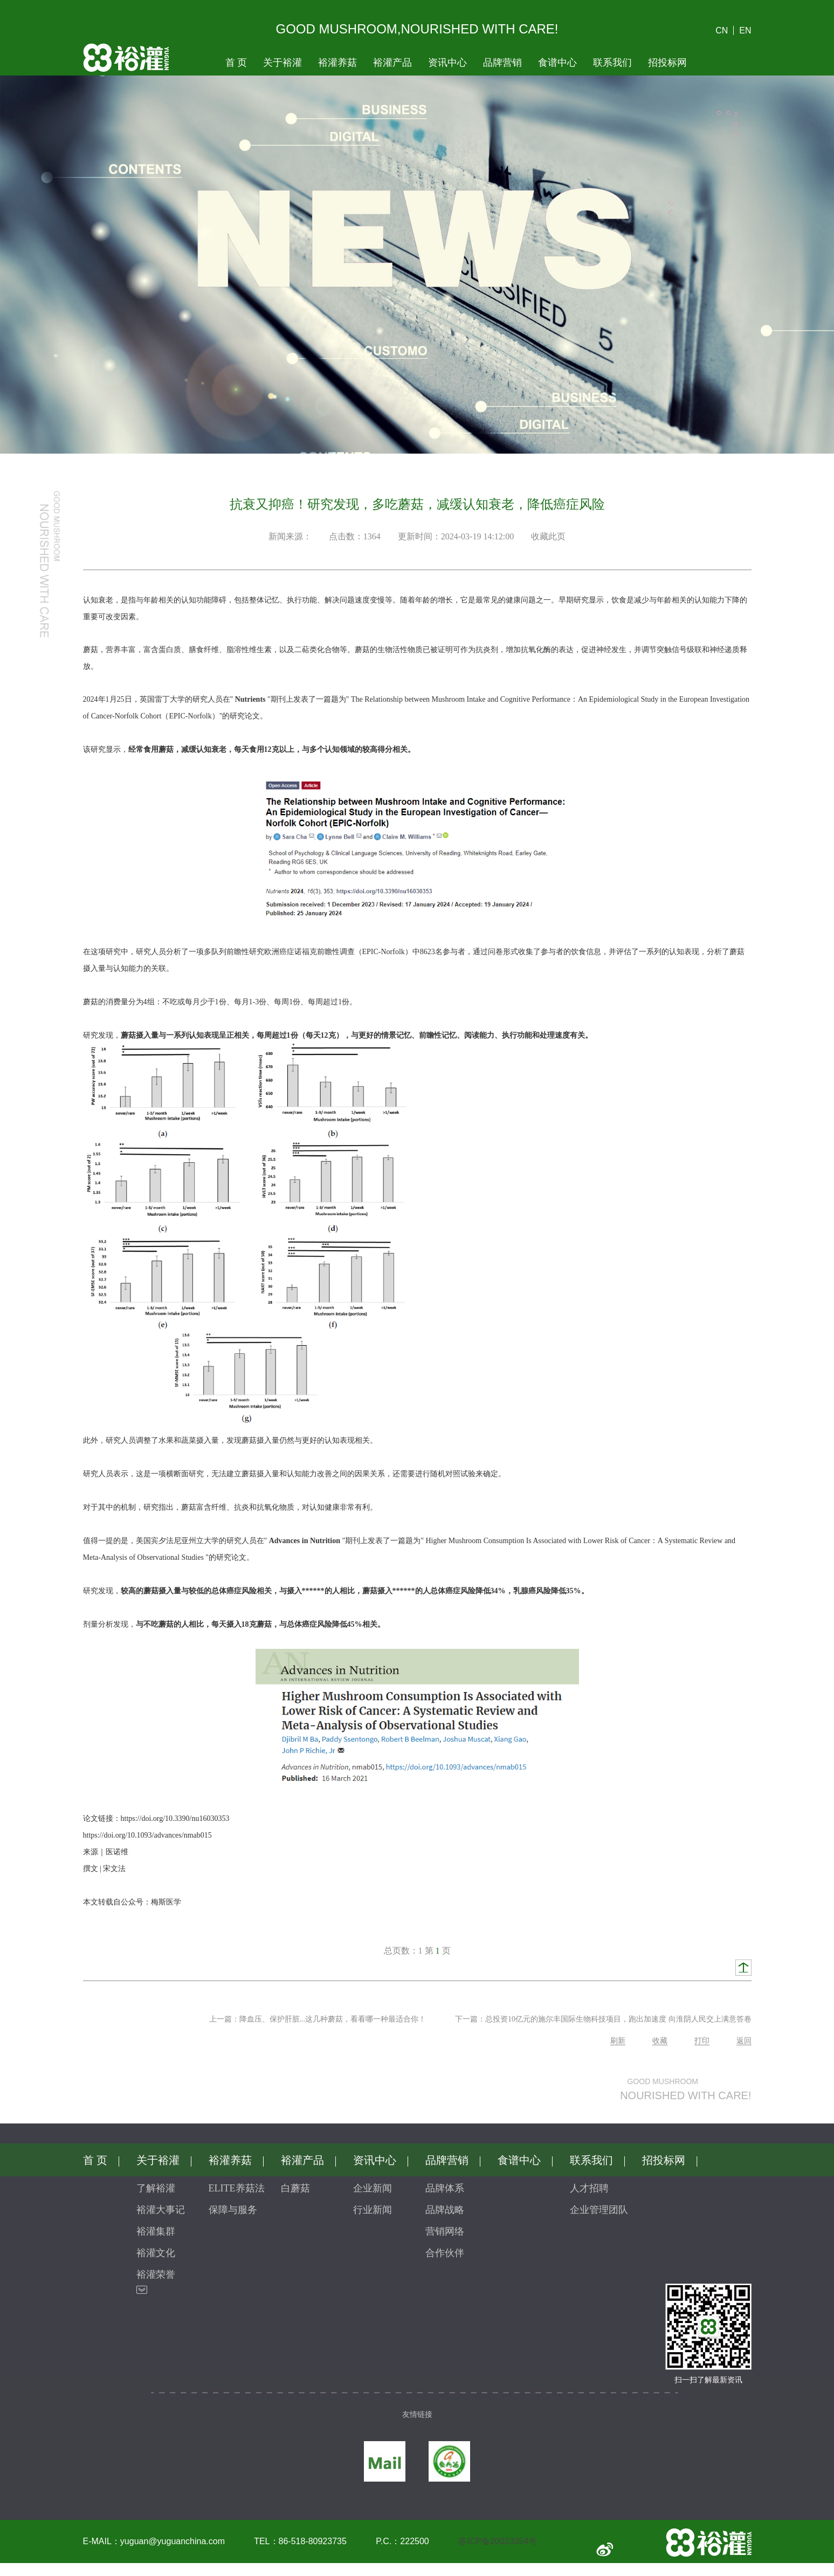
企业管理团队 (599, 2209)
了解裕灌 (155, 2188)
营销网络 (444, 2231)
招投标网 (667, 62)
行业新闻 (372, 2209)
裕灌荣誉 (155, 2274)
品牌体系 (444, 2188)
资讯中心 (447, 62)
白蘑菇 (295, 2188)
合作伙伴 (444, 2253)
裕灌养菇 (337, 62)
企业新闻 (372, 2188)
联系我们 (612, 62)
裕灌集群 (155, 2231)
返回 (744, 2041)
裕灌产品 (392, 62)
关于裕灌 (282, 62)
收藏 (659, 2041)
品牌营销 (502, 62)
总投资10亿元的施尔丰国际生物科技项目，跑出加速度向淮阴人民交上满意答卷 (618, 2019)
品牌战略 (444, 2209)
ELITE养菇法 (237, 2188)
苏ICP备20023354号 (497, 2541)
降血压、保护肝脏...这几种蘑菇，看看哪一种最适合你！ (332, 2019)
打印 (701, 2041)
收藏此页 (548, 536)
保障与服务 (233, 2209)
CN (721, 30)
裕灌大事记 (160, 2209)
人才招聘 (589, 2188)
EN (745, 30)
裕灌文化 (155, 2253)
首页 (236, 62)
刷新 (617, 2041)
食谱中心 (557, 62)
